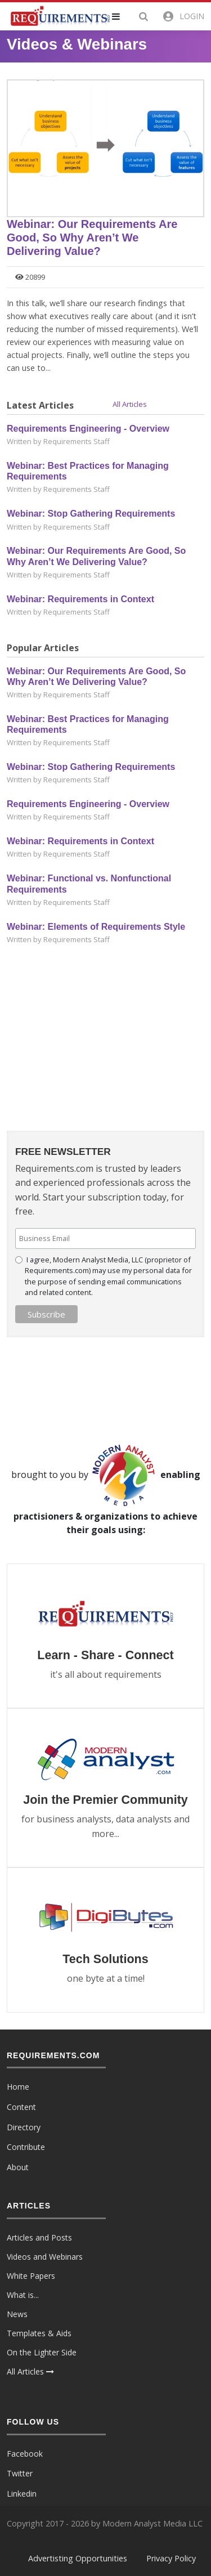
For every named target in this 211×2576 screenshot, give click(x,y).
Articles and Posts (39, 2237)
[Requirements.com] (59, 15)
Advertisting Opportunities (77, 2558)
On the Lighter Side (42, 2352)
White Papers (31, 2275)
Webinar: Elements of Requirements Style (96, 926)
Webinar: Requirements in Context (80, 599)
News (17, 2314)
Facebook (25, 2453)
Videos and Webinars (45, 2256)
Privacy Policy (171, 2558)
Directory (24, 2127)
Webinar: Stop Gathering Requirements (91, 513)
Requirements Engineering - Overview (88, 428)
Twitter (20, 2473)
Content (21, 2107)
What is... (23, 2295)
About (18, 2167)
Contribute (26, 2147)
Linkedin (22, 2493)
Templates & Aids (39, 2333)
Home (18, 2087)
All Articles (130, 404)
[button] (122, 16)
